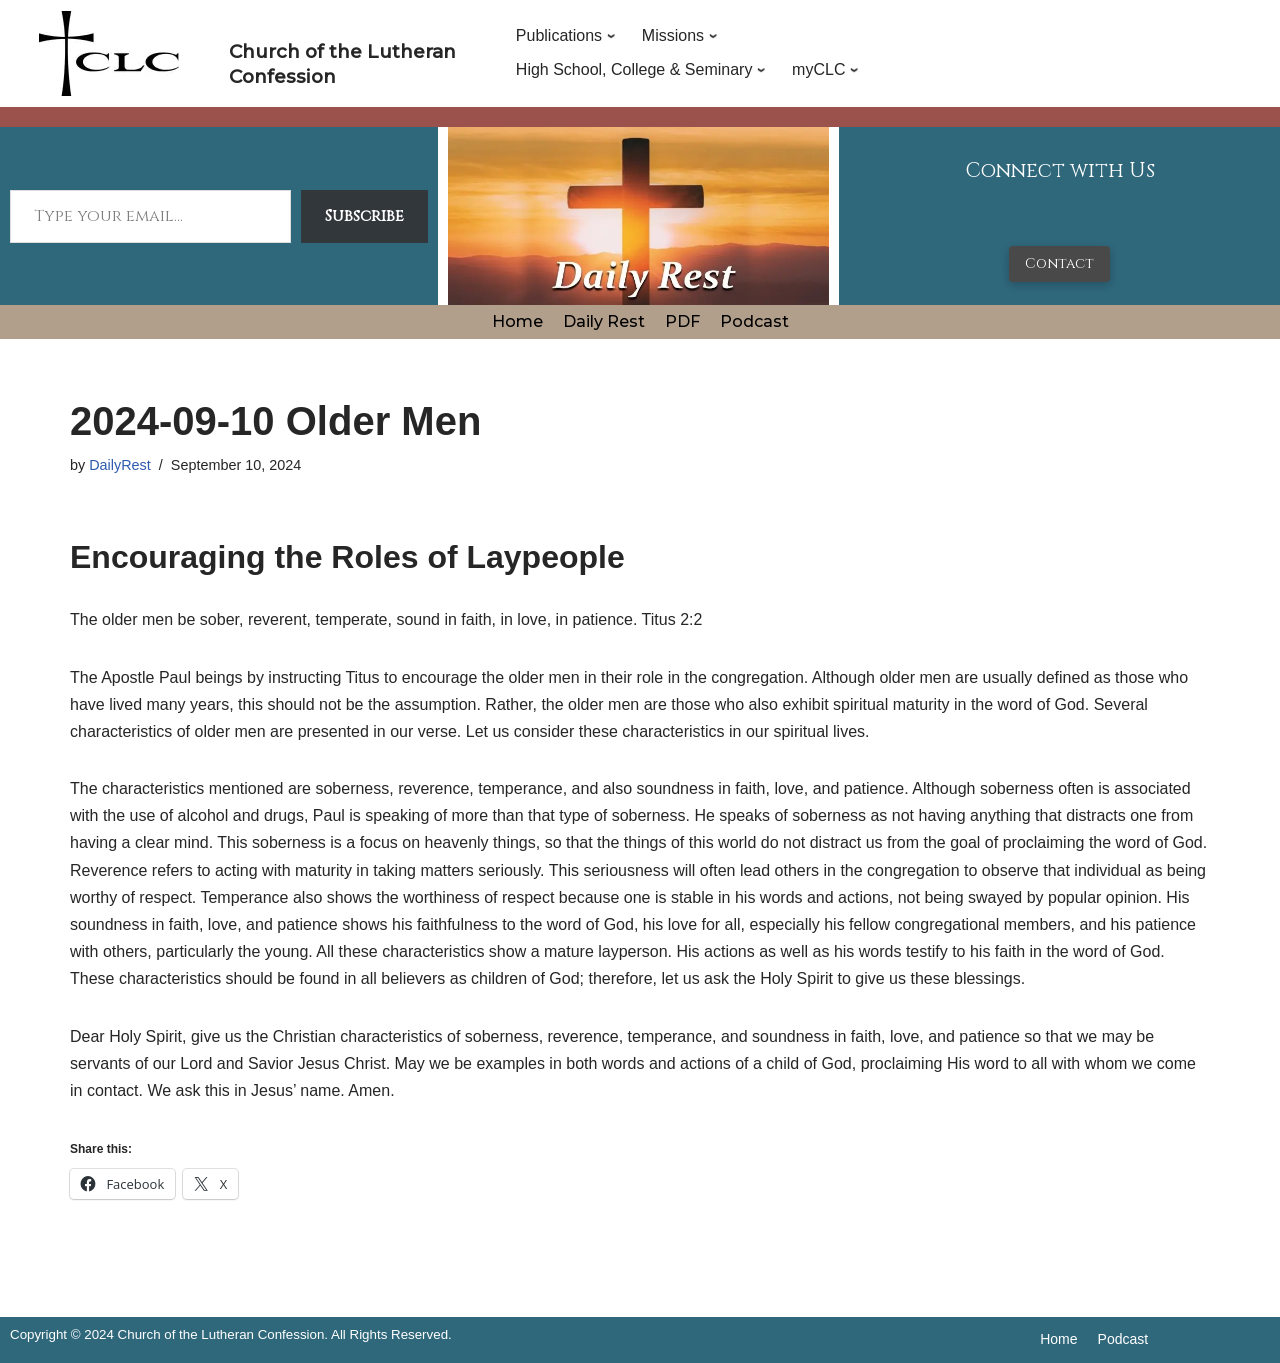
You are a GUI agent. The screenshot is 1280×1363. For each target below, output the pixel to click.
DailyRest (120, 465)
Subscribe (364, 216)
